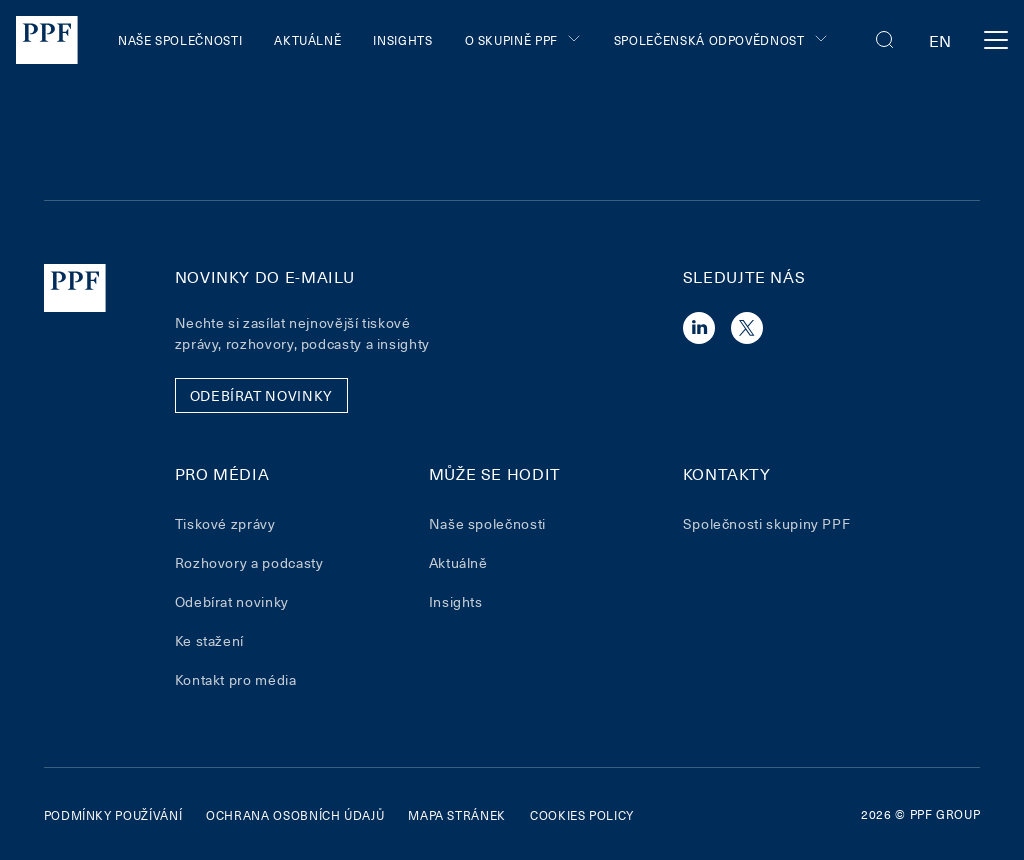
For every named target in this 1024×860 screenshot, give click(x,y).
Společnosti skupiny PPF (767, 523)
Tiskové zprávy (225, 523)
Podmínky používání (113, 815)
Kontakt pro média (236, 679)
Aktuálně (307, 40)
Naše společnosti (180, 40)
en (940, 40)
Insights (402, 40)
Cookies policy (582, 815)
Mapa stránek (457, 815)
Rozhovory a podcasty (249, 562)
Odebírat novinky (232, 601)
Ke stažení (209, 640)
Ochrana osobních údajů (295, 815)
